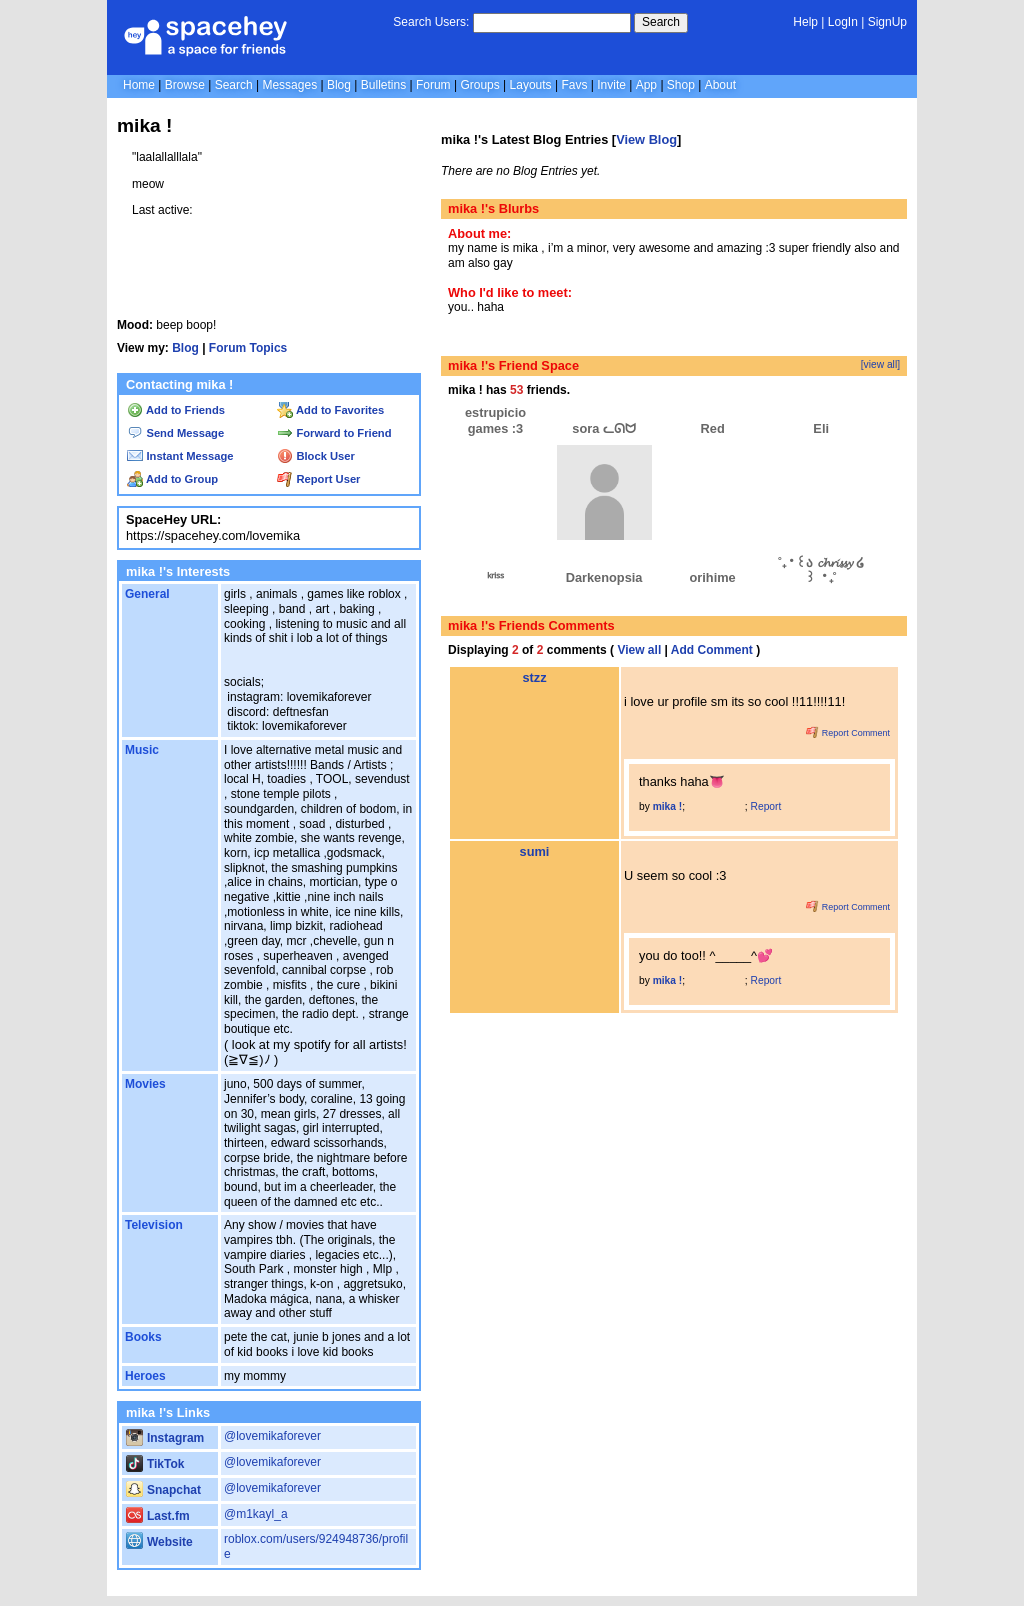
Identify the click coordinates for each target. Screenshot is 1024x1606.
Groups (479, 85)
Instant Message (180, 456)
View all (639, 650)
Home (139, 85)
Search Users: (431, 22)
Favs (574, 85)
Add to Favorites (330, 410)
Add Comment (712, 650)
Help (805, 22)
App (646, 85)
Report (766, 806)
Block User (316, 456)
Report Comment (848, 733)
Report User (318, 479)
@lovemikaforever (272, 1436)
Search (661, 22)
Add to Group (172, 479)
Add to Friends (176, 410)
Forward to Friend (334, 433)
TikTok (155, 1464)
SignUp (887, 22)
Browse (185, 85)
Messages (289, 85)
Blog (339, 85)
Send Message (175, 433)
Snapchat (163, 1490)
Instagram (165, 1438)
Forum (433, 85)
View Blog (646, 139)
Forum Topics (248, 348)
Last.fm (157, 1516)
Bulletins (383, 85)
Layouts (531, 85)
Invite (611, 85)
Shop (681, 85)
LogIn (843, 22)
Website (159, 1542)
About (720, 85)
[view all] (880, 364)
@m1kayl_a (256, 1514)
